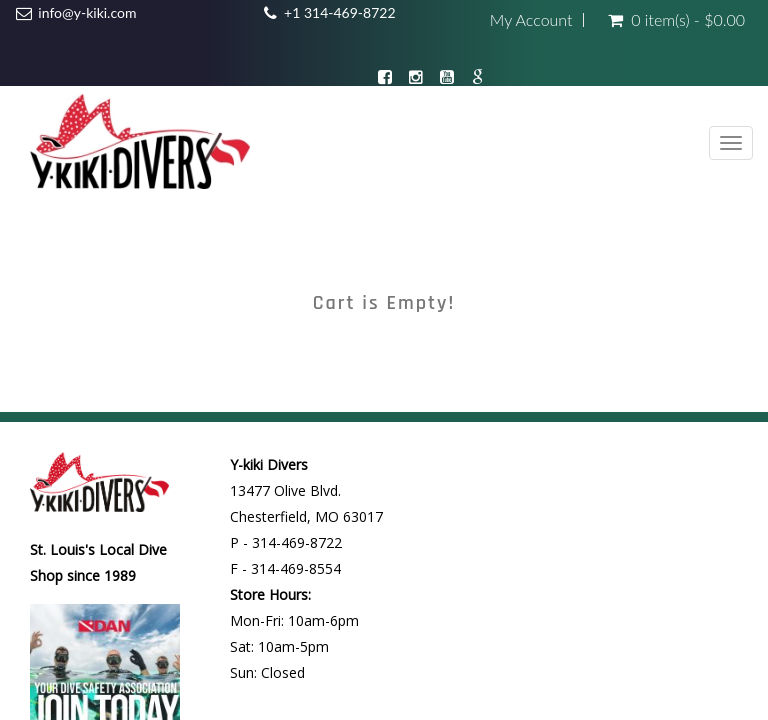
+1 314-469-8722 (339, 12)
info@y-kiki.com (87, 12)
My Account (531, 20)
